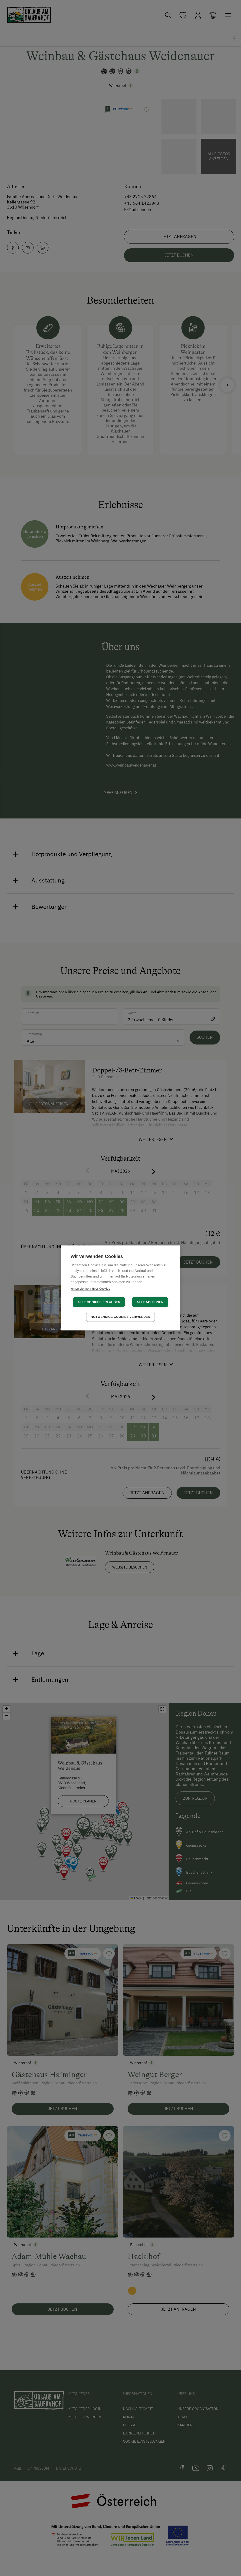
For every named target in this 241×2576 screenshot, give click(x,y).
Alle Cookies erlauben (98, 1302)
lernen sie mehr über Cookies (90, 1288)
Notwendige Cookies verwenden (120, 1316)
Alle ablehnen (150, 1302)
